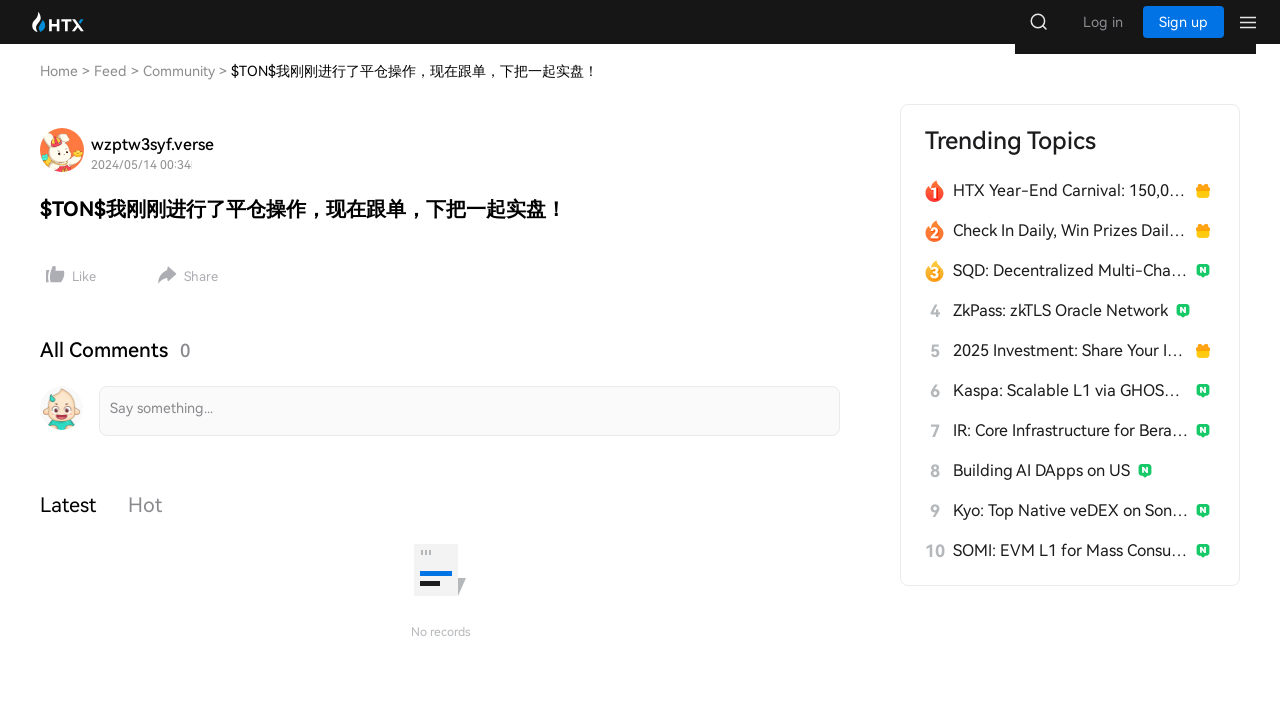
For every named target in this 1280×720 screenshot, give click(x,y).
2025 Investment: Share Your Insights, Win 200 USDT (1070, 370)
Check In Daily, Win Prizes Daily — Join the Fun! (1070, 250)
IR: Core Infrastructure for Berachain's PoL (1070, 450)
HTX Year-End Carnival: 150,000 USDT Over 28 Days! (1070, 210)
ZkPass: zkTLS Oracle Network (1060, 330)
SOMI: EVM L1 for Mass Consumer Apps (1070, 570)
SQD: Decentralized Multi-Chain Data (1070, 290)
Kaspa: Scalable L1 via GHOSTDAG (1070, 410)
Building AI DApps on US (1041, 490)
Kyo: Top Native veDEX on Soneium (1070, 530)
